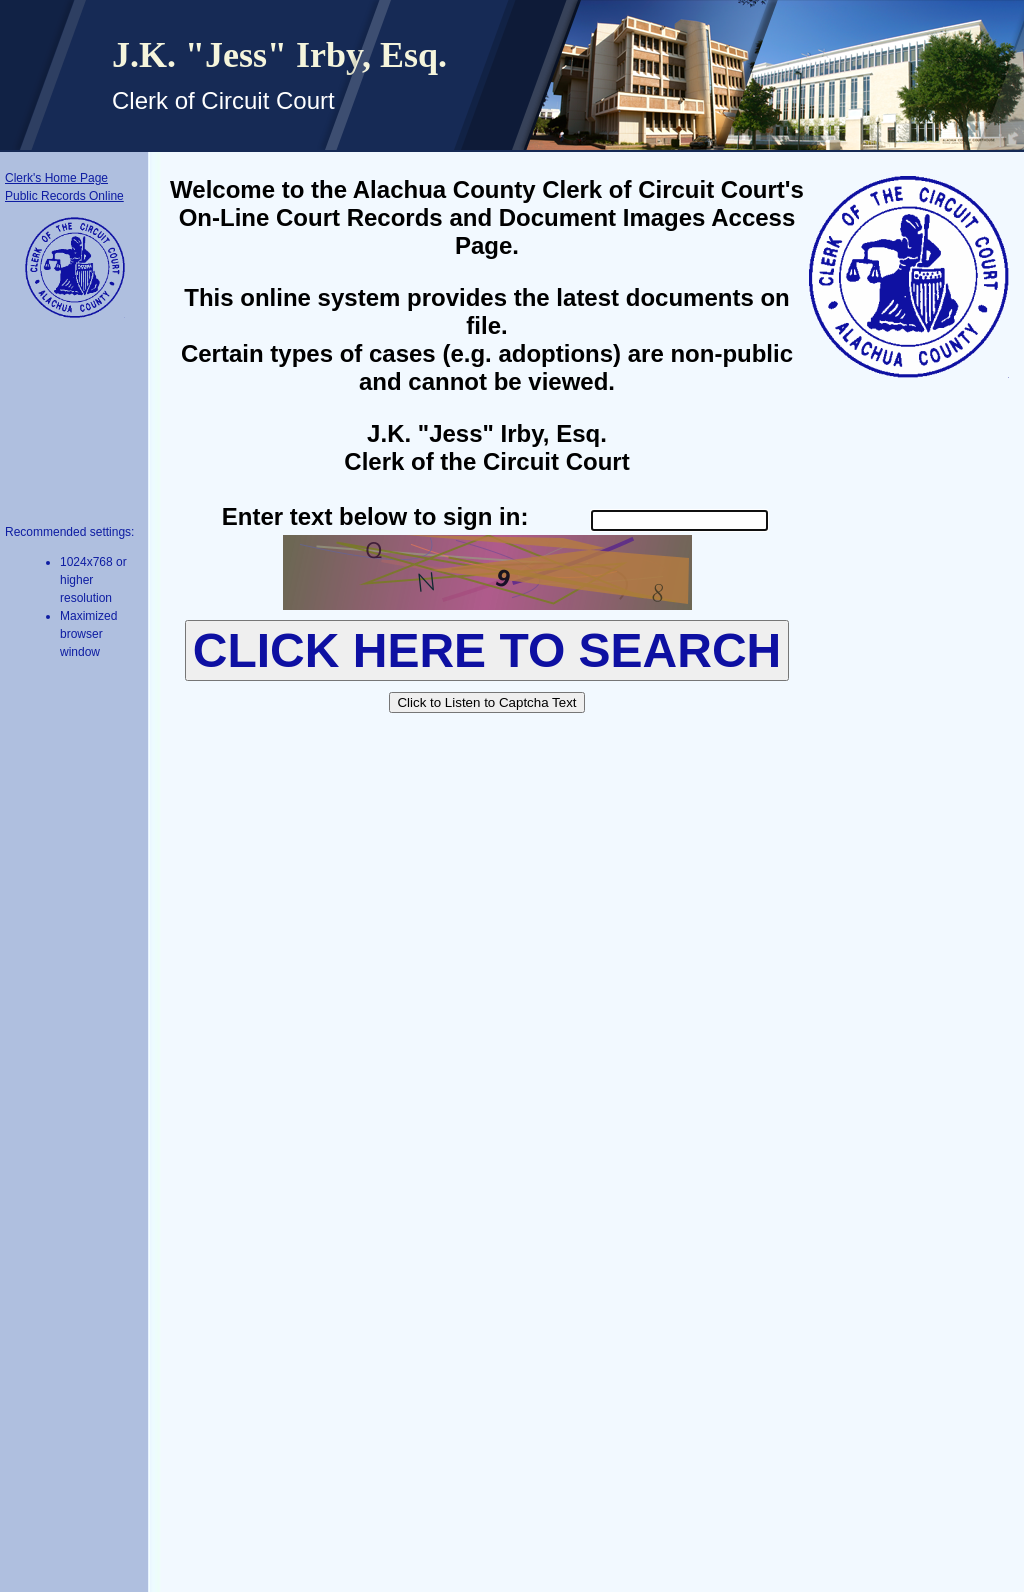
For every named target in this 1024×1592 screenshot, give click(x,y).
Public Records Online (64, 196)
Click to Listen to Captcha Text (486, 702)
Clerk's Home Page (56, 178)
